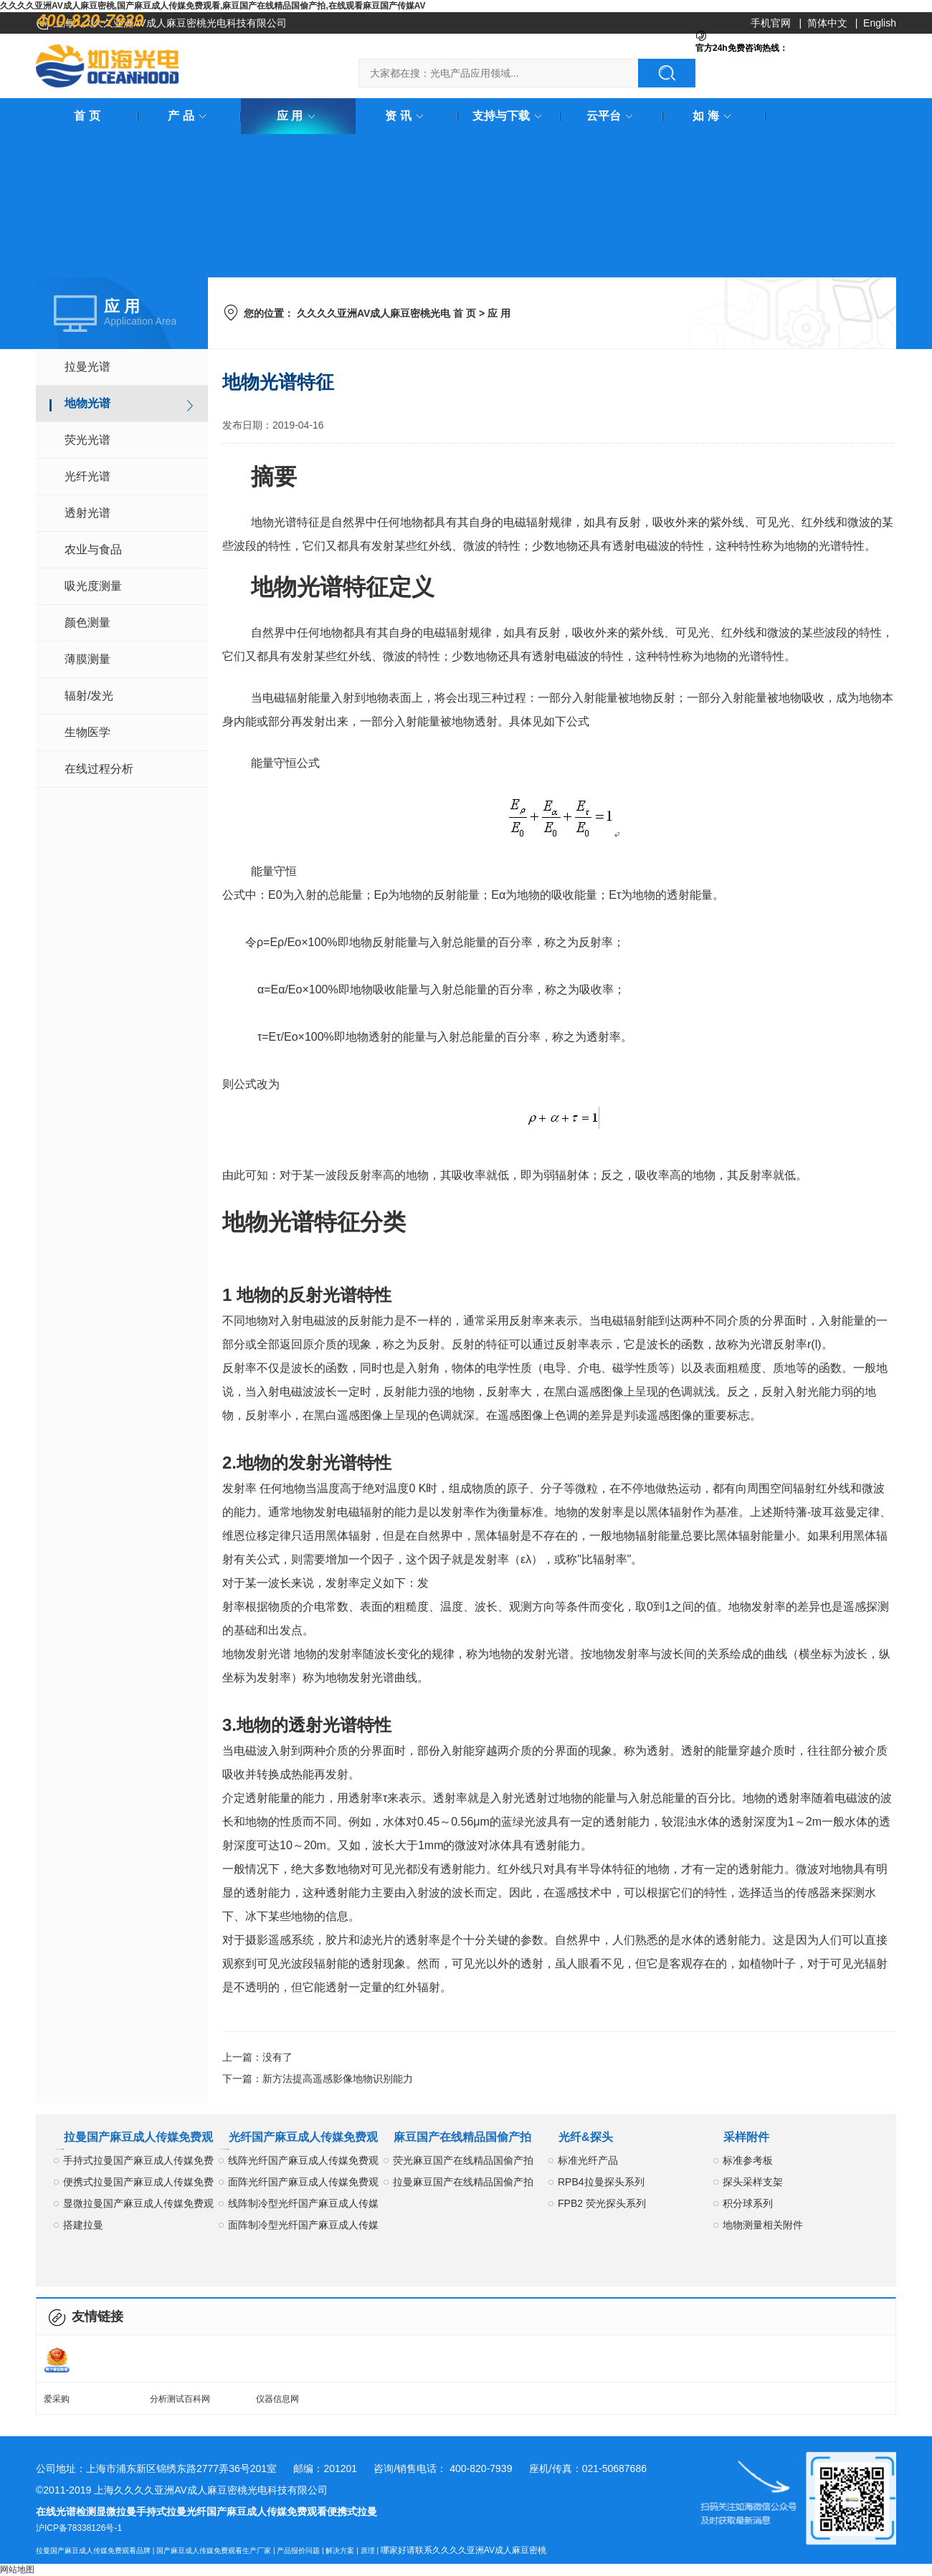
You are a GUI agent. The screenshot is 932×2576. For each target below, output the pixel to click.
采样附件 (746, 2137)
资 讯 (406, 116)
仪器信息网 (277, 2399)
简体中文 (827, 23)
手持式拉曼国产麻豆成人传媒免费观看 (138, 2163)
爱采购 (57, 2399)
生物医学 (87, 732)
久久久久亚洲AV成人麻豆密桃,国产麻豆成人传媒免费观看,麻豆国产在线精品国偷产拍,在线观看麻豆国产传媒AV (213, 6)
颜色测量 (87, 622)
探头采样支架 (753, 2182)
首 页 (87, 116)
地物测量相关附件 (763, 2225)
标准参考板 (748, 2160)
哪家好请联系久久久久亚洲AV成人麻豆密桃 (463, 2550)
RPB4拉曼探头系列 (601, 2182)
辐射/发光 (89, 696)
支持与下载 (509, 116)
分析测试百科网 (180, 2399)
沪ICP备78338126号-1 (79, 2528)
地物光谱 (87, 403)
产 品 (189, 116)
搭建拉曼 (83, 2225)
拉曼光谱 (87, 367)
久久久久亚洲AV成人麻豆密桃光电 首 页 (386, 313)
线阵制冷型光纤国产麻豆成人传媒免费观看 (303, 2206)
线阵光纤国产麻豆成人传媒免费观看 (303, 2163)
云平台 (612, 116)
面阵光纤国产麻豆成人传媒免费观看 (303, 2184)
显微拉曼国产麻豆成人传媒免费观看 (138, 2206)
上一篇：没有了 (257, 2057)
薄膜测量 (87, 659)
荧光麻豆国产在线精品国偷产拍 (463, 2160)
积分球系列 (748, 2203)
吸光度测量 (93, 586)
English (879, 23)
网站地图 (17, 2570)
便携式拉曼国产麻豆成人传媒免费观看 (138, 2184)
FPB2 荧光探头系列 (602, 2203)
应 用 (298, 116)
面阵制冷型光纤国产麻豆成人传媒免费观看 (303, 2227)
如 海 (714, 116)
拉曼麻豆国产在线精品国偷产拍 (463, 2182)
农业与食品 (93, 549)
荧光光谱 (87, 440)
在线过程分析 (99, 769)
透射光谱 (87, 513)
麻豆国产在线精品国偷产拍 (462, 2137)
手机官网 (771, 23)
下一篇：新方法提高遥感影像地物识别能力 (317, 2078)
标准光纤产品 (588, 2160)
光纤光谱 (87, 476)
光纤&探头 (585, 2137)
